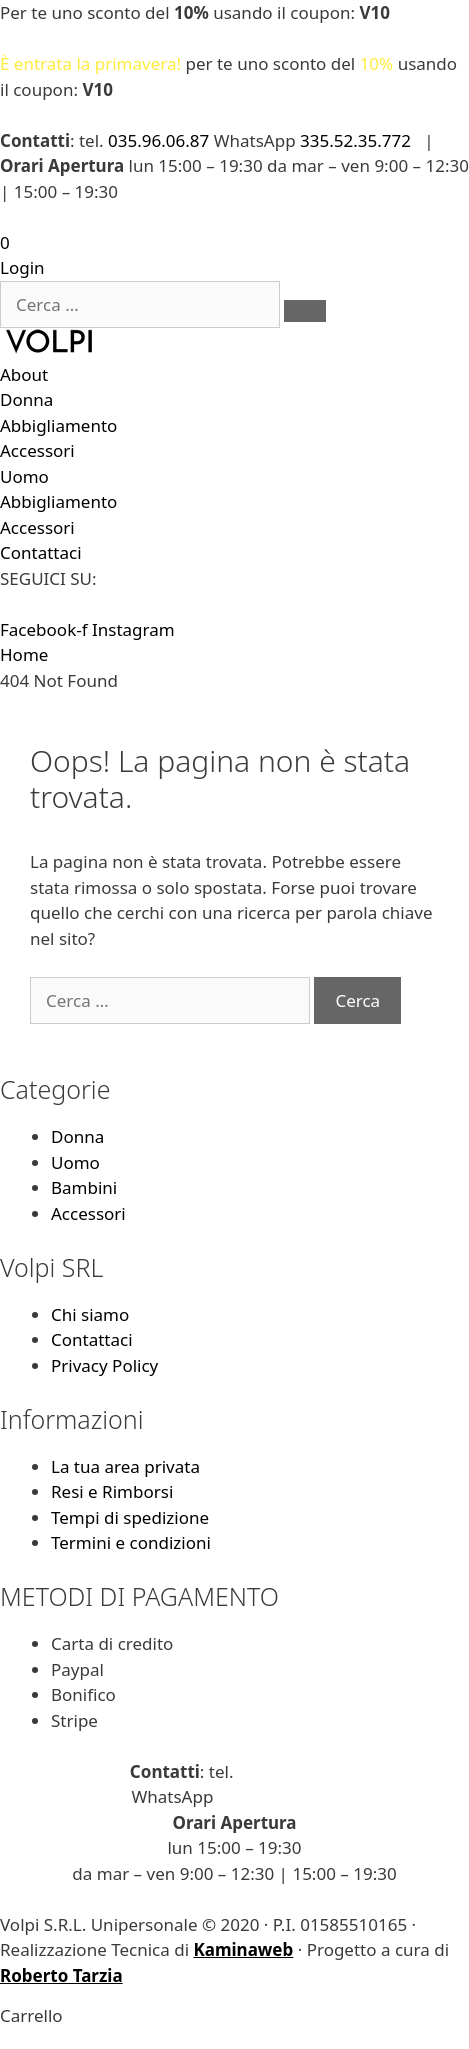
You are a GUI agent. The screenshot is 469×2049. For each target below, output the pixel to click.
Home (24, 654)
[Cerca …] (140, 305)
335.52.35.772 (355, 140)
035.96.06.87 (158, 140)
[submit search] (305, 311)
